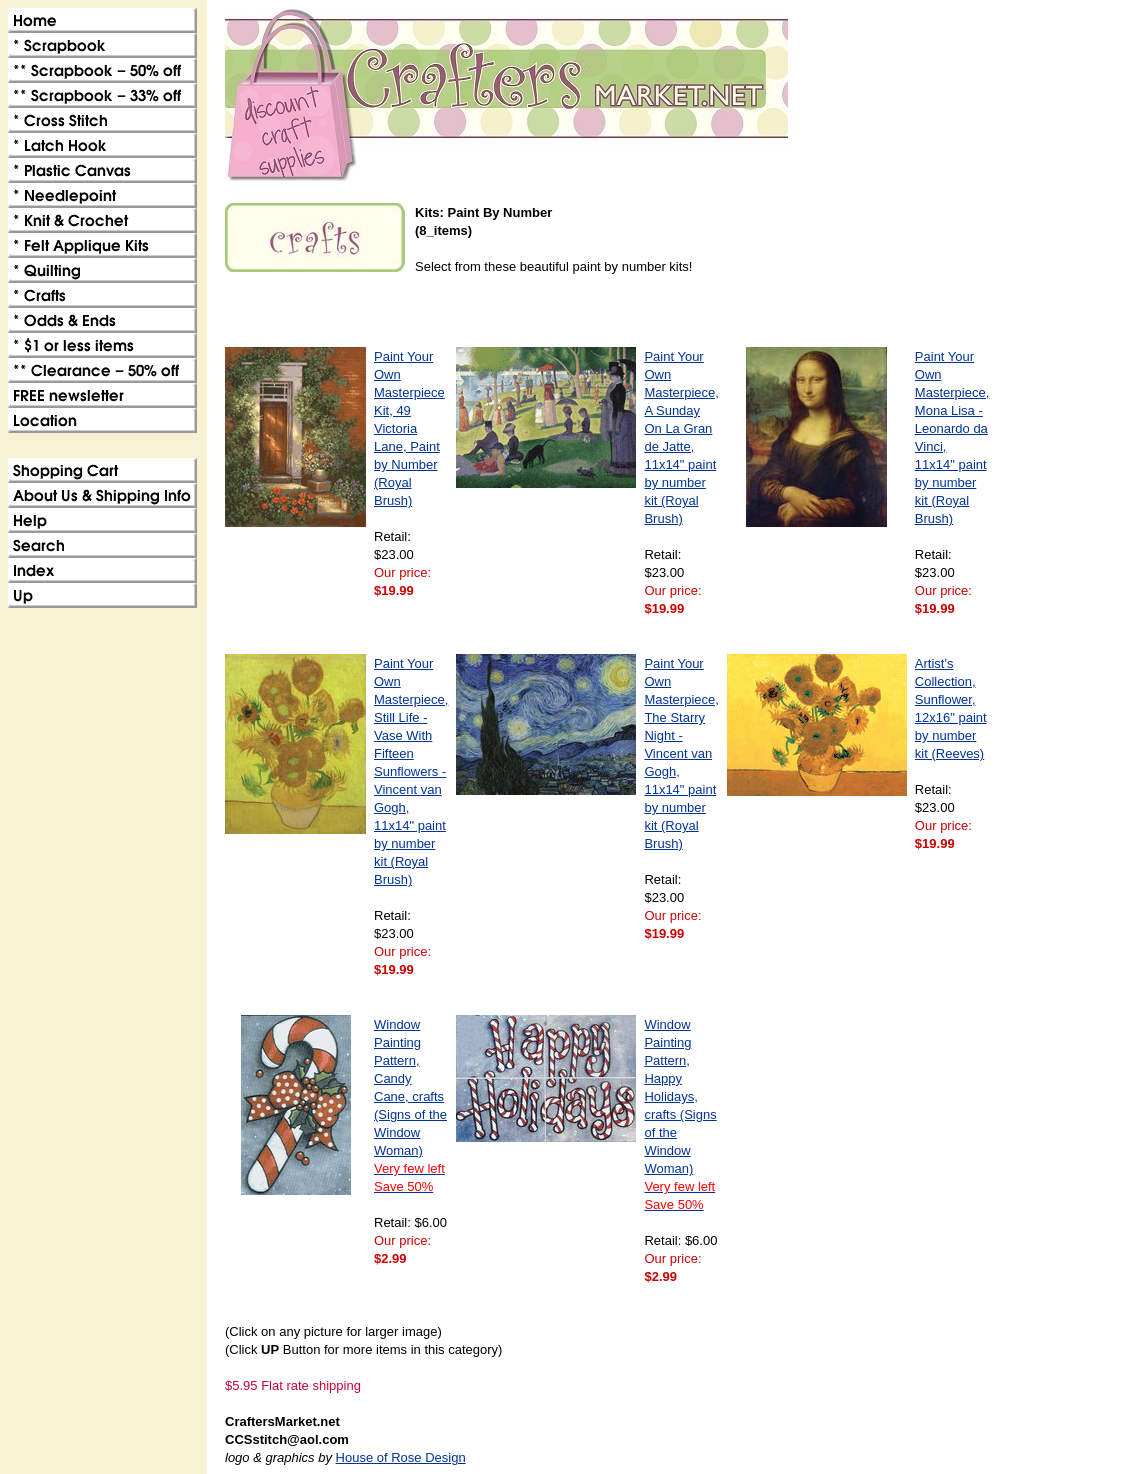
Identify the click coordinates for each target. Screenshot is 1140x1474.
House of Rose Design (401, 1457)
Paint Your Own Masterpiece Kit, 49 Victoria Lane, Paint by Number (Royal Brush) (409, 428)
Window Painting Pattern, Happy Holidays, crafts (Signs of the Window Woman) (680, 1114)
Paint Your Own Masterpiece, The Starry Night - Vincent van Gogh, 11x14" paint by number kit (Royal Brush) (681, 753)
